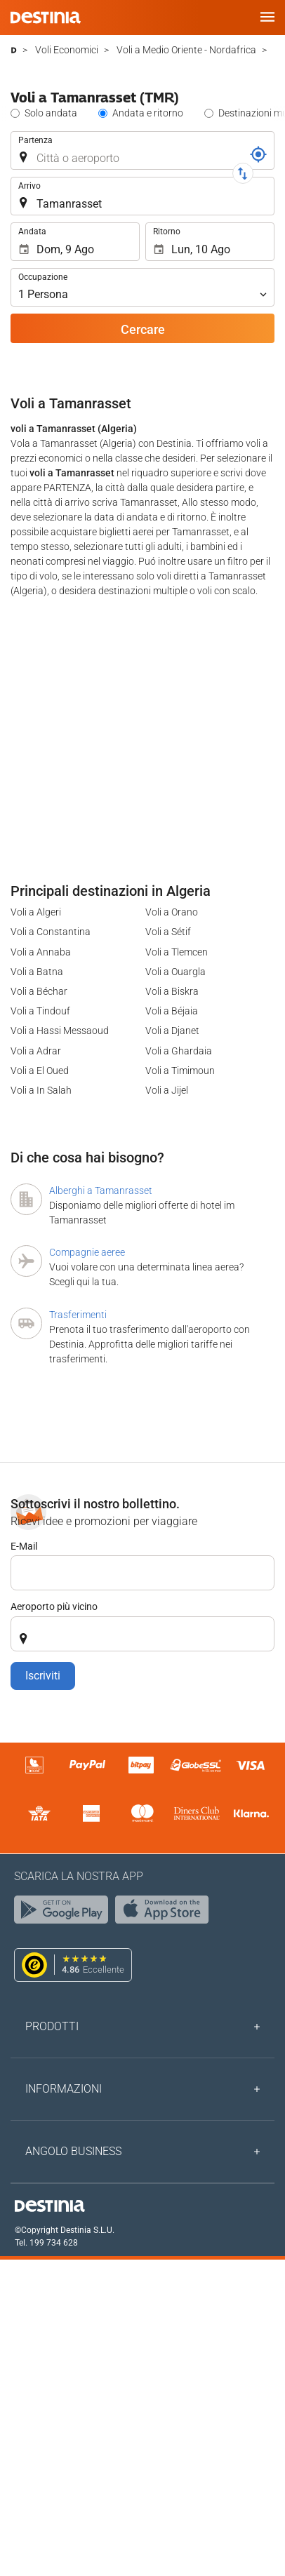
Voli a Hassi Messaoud (60, 1030)
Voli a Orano (171, 912)
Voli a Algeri (36, 912)
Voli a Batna (37, 971)
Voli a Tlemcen (176, 952)
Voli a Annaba (41, 952)
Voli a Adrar (36, 1050)
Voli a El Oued (40, 1070)
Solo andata (51, 113)
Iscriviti (42, 1675)
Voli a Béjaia (171, 1011)
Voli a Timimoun (180, 1070)
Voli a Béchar (39, 991)
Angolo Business (73, 2151)
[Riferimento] (258, 154)
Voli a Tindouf (40, 1011)
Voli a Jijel (166, 1090)
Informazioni (63, 2088)
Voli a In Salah (41, 1090)
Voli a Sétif (168, 931)
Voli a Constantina (51, 931)
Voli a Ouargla (175, 971)
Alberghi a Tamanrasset (100, 1190)
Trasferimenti (78, 1314)
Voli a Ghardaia (178, 1050)
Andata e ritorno (147, 113)
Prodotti (52, 2026)
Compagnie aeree (87, 1252)
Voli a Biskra (172, 991)
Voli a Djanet (172, 1030)
